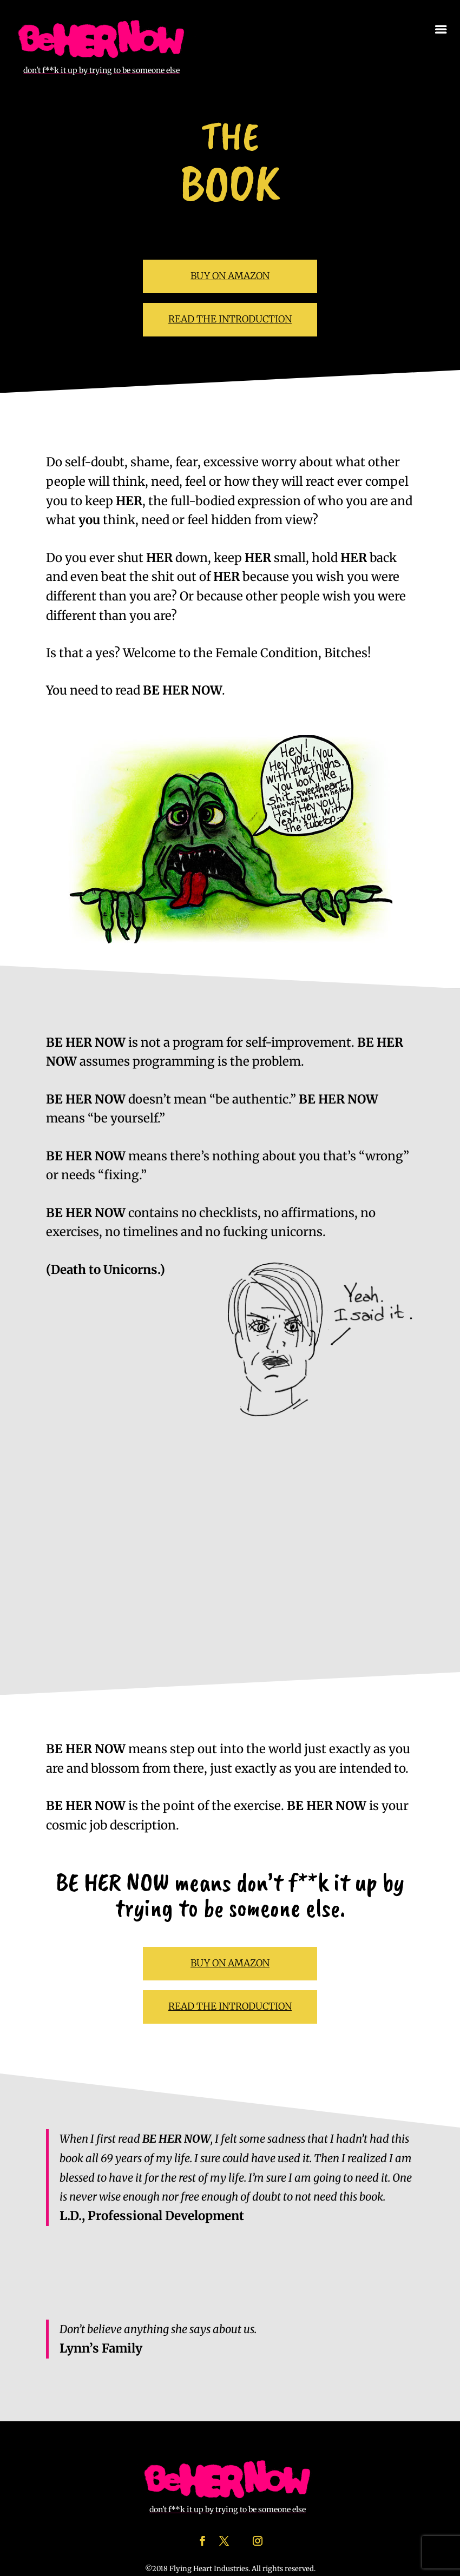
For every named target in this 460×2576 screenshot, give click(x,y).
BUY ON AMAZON (230, 276)
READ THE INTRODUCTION (230, 319)
